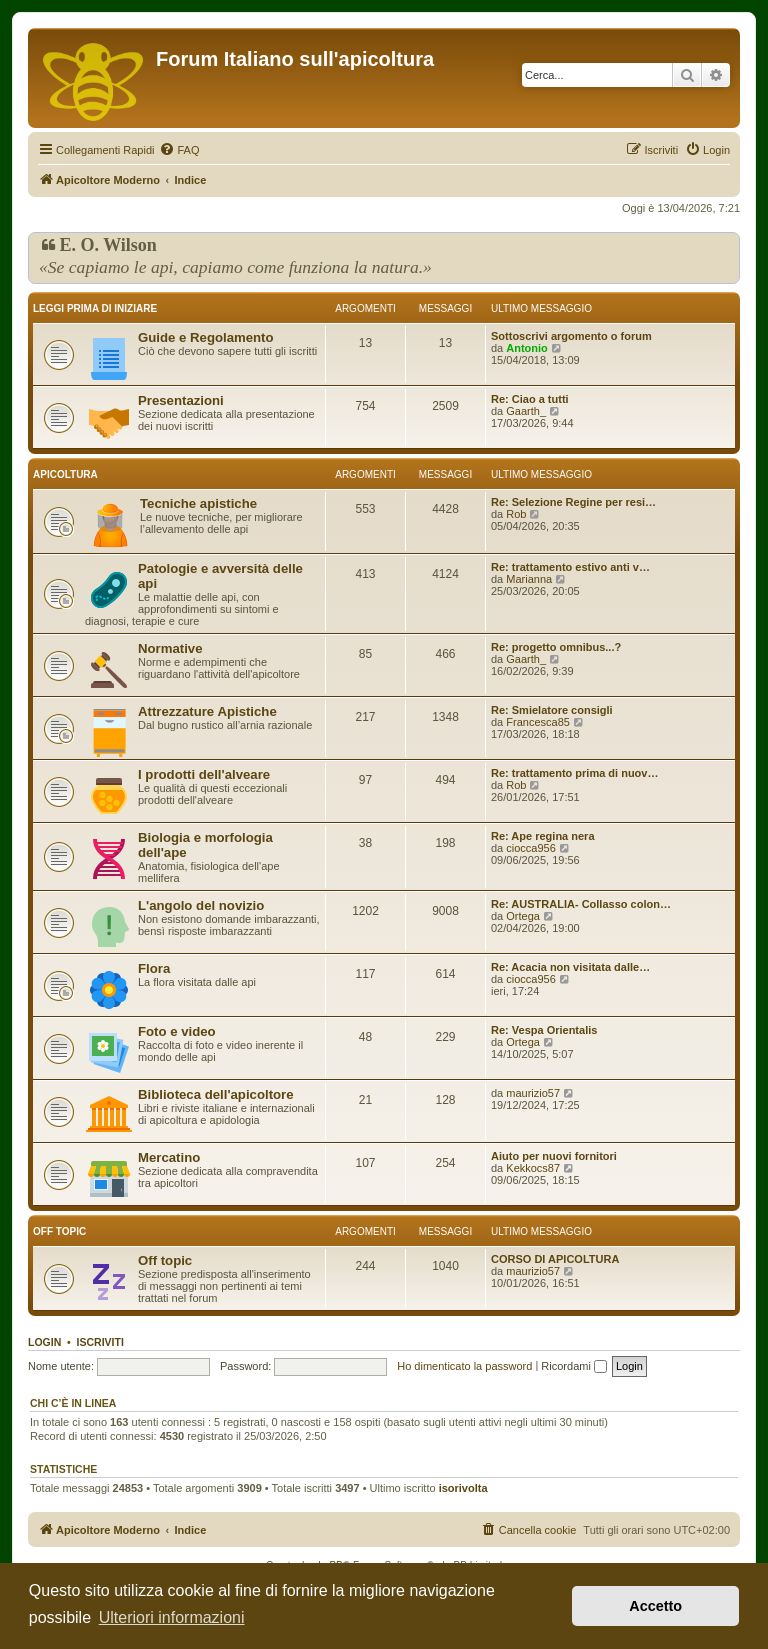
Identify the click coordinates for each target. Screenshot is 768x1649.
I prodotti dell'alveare (204, 774)
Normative (170, 648)
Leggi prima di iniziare (95, 308)
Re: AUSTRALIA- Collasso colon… (581, 904)
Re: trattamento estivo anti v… (570, 567)
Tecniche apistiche (198, 503)
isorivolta (463, 1488)
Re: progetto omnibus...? (556, 647)
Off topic (59, 1231)
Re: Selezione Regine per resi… (573, 502)
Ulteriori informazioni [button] (172, 1617)
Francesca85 (538, 722)
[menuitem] (179, 150)
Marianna (529, 579)
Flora (154, 968)
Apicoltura (65, 474)
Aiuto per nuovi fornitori (554, 1156)
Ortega (523, 916)
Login (44, 1342)
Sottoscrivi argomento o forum (571, 336)
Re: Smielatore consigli (552, 710)
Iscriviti (100, 1342)
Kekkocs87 (533, 1168)
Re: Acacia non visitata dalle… (570, 967)
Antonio (527, 348)
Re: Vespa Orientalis (544, 1030)
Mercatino (169, 1157)
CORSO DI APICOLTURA (555, 1259)
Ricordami (574, 1366)
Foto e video (177, 1031)
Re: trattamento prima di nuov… (574, 773)
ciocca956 (531, 848)
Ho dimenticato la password (464, 1366)
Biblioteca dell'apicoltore (216, 1094)
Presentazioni (181, 400)
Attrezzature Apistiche (207, 711)
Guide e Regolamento (206, 337)
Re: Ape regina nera (543, 836)
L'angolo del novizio (201, 905)
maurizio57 (533, 1093)
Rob (516, 514)
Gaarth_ (526, 411)
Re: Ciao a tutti (530, 399)
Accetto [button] (655, 1606)
